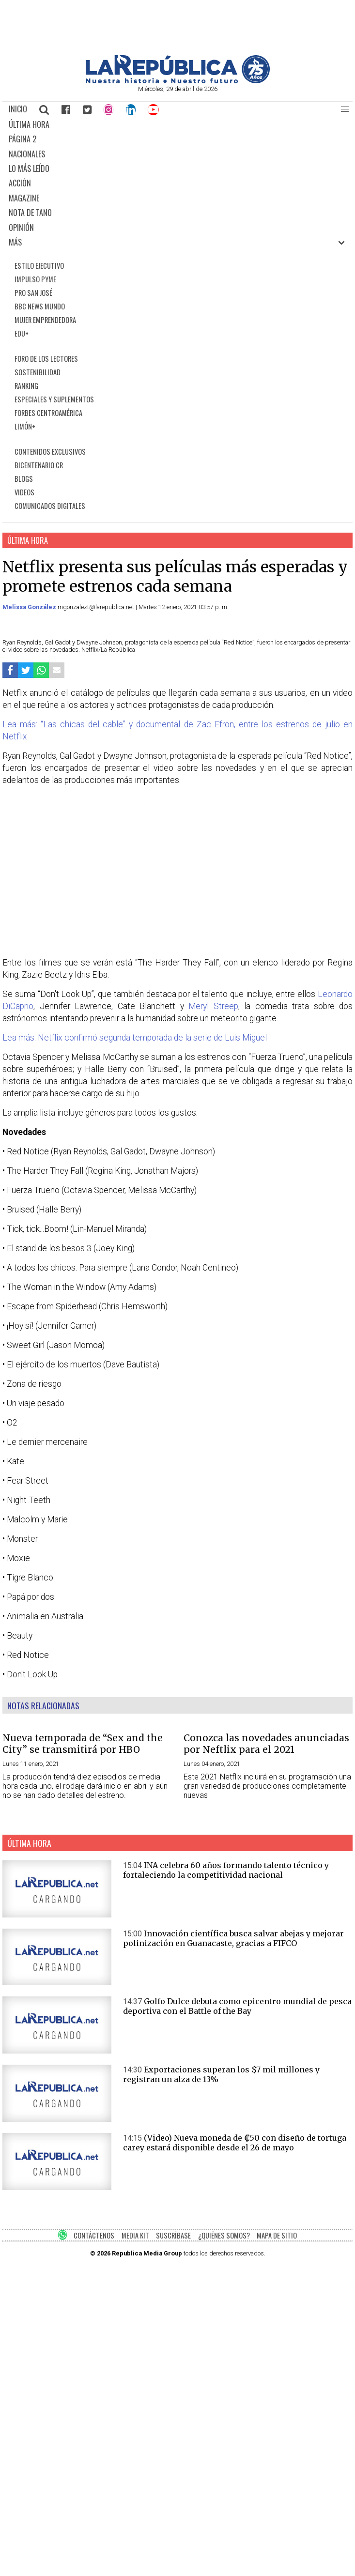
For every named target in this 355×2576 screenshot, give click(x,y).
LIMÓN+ (25, 426)
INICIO (18, 109)
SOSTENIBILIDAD (38, 372)
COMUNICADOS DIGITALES (50, 506)
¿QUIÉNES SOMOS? (224, 2235)
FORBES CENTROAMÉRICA (48, 413)
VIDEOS (24, 492)
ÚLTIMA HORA (29, 124)
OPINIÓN (21, 227)
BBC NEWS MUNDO (40, 306)
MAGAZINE (24, 198)
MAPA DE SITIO (277, 2235)
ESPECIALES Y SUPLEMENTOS (54, 399)
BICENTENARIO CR (39, 465)
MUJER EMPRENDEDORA (45, 320)
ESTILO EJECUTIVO (39, 266)
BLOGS (24, 479)
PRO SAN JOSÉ (33, 293)
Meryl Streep (213, 1006)
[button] (345, 109)
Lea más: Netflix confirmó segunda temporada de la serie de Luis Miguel (134, 1038)
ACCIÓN (20, 183)
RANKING (26, 386)
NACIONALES (27, 154)
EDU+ (22, 333)
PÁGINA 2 (22, 139)
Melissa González (30, 607)
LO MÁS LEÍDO (29, 168)
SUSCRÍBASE (173, 2235)
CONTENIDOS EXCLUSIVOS (50, 451)
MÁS (15, 242)
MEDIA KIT (135, 2235)
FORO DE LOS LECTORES (46, 358)
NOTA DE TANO (30, 212)
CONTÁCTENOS (94, 2235)
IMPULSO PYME (35, 279)
